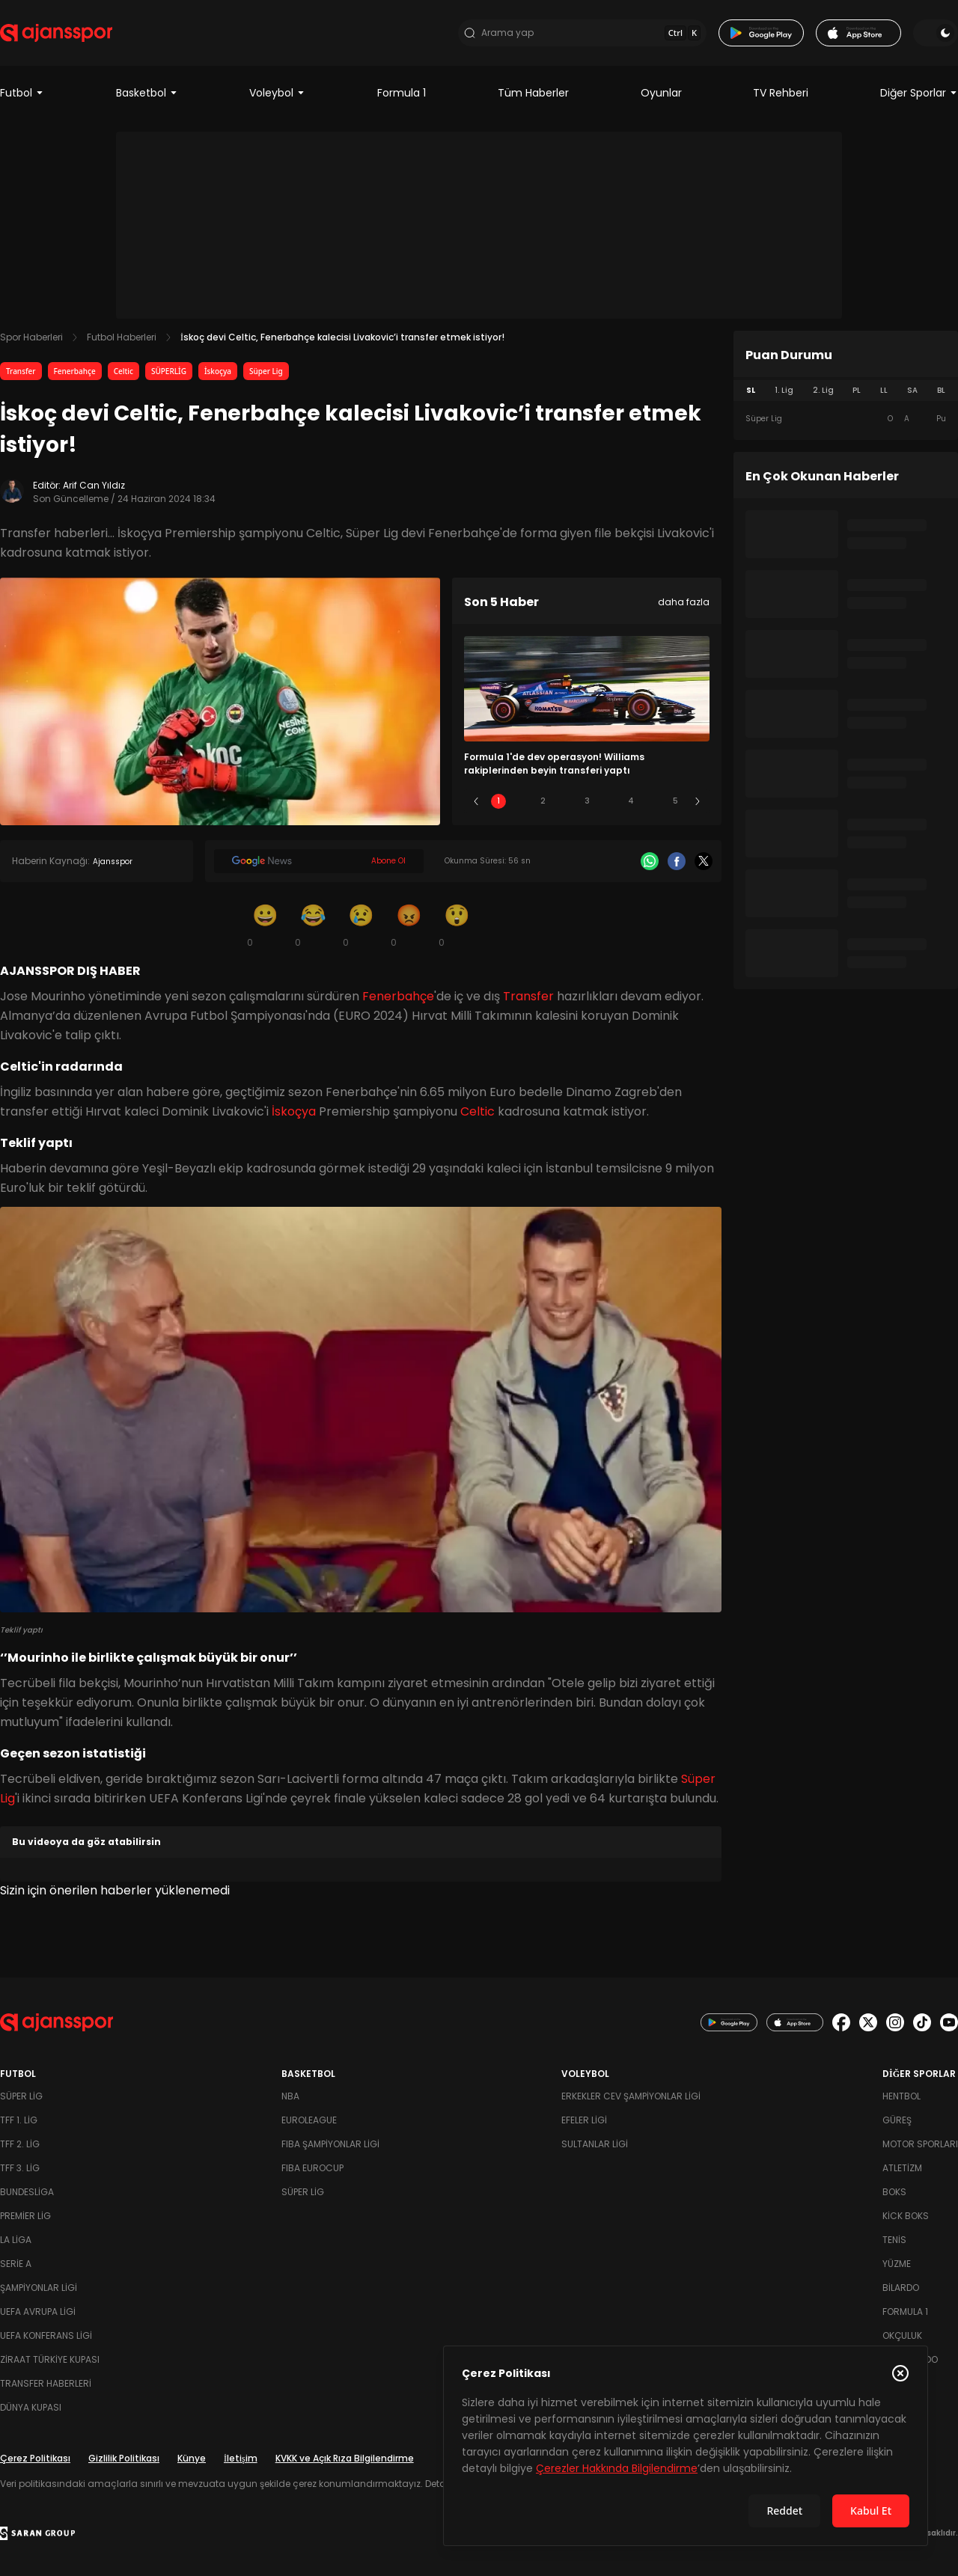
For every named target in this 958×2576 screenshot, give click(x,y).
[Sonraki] (698, 801)
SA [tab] (912, 390)
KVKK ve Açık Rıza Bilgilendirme (344, 2458)
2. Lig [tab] (823, 390)
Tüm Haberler (533, 92)
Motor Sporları (920, 2144)
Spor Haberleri (31, 337)
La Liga (15, 2239)
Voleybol (277, 92)
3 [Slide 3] (587, 801)
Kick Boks (905, 2215)
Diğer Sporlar (919, 92)
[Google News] (319, 861)
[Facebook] (677, 861)
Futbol (22, 92)
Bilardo (900, 2287)
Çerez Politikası (35, 2458)
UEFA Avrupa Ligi (38, 2311)
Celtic (123, 371)
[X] (704, 861)
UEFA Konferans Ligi (46, 2335)
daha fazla (684, 602)
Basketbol (147, 92)
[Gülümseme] (265, 924)
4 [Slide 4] (631, 801)
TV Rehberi (780, 92)
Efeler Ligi (584, 2120)
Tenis (894, 2239)
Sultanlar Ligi (594, 2144)
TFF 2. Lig (20, 2144)
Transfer (21, 371)
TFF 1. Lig (18, 2120)
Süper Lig (266, 371)
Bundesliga (27, 2191)
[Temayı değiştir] (935, 32)
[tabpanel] (845, 419)
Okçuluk (902, 2335)
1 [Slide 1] (498, 801)
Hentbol (901, 2096)
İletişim (240, 2458)
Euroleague (309, 2120)
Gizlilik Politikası (123, 2458)
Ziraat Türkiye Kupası (50, 2359)
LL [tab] (884, 390)
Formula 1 (401, 92)
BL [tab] (941, 390)
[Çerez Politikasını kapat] (900, 2373)
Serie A (15, 2263)
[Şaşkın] (457, 924)
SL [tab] (750, 390)
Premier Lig (25, 2215)
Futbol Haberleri (121, 337)
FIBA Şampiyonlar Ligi (330, 2144)
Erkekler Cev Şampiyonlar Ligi (631, 2096)
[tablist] (845, 390)
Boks (894, 2191)
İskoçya (217, 371)
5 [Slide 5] (675, 801)
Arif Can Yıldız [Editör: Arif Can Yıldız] (94, 485)
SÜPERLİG (168, 371)
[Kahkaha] (313, 924)
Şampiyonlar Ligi (38, 2287)
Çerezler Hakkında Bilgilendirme (617, 2468)
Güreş (897, 2120)
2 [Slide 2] (543, 801)
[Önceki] (476, 801)
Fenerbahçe (75, 371)
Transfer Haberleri (45, 2383)
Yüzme (896, 2263)
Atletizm (902, 2168)
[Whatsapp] (650, 861)
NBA (290, 2096)
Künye (191, 2458)
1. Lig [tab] (784, 390)
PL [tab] (856, 390)
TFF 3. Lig (20, 2168)
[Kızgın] (409, 924)
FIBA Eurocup (312, 2168)
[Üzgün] (361, 924)
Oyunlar (661, 92)
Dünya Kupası (30, 2407)
